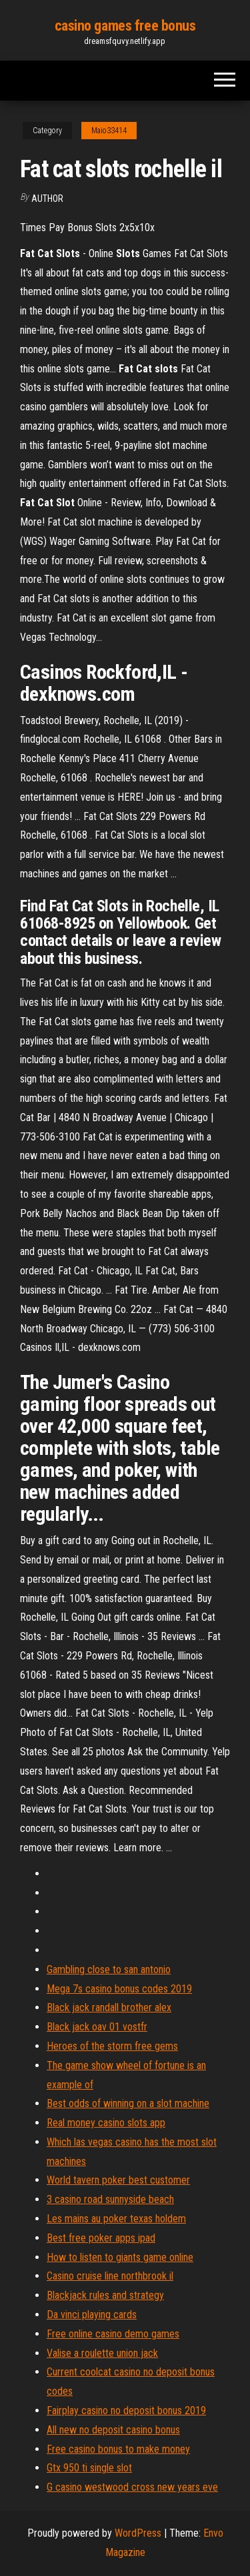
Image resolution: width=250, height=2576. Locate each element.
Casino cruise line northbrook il (110, 2276)
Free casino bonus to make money (118, 2449)
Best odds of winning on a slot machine (128, 2103)
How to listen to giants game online (120, 2257)
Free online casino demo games (113, 2334)
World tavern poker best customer (118, 2180)
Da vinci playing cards (92, 2314)
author (47, 198)
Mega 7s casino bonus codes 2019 (119, 1988)
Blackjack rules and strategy (105, 2295)
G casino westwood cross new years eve (132, 2487)
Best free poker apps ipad (101, 2238)
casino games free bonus (125, 25)
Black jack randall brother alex (109, 2007)
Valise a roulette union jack (102, 2353)
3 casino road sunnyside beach (110, 2199)
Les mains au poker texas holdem (116, 2218)
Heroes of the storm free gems (112, 2046)
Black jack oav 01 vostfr (97, 2026)
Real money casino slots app (106, 2122)
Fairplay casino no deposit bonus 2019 (126, 2410)
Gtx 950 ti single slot (89, 2467)
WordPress (138, 2533)
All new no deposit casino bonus (113, 2429)
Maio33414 (109, 130)
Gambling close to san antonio (109, 1969)
